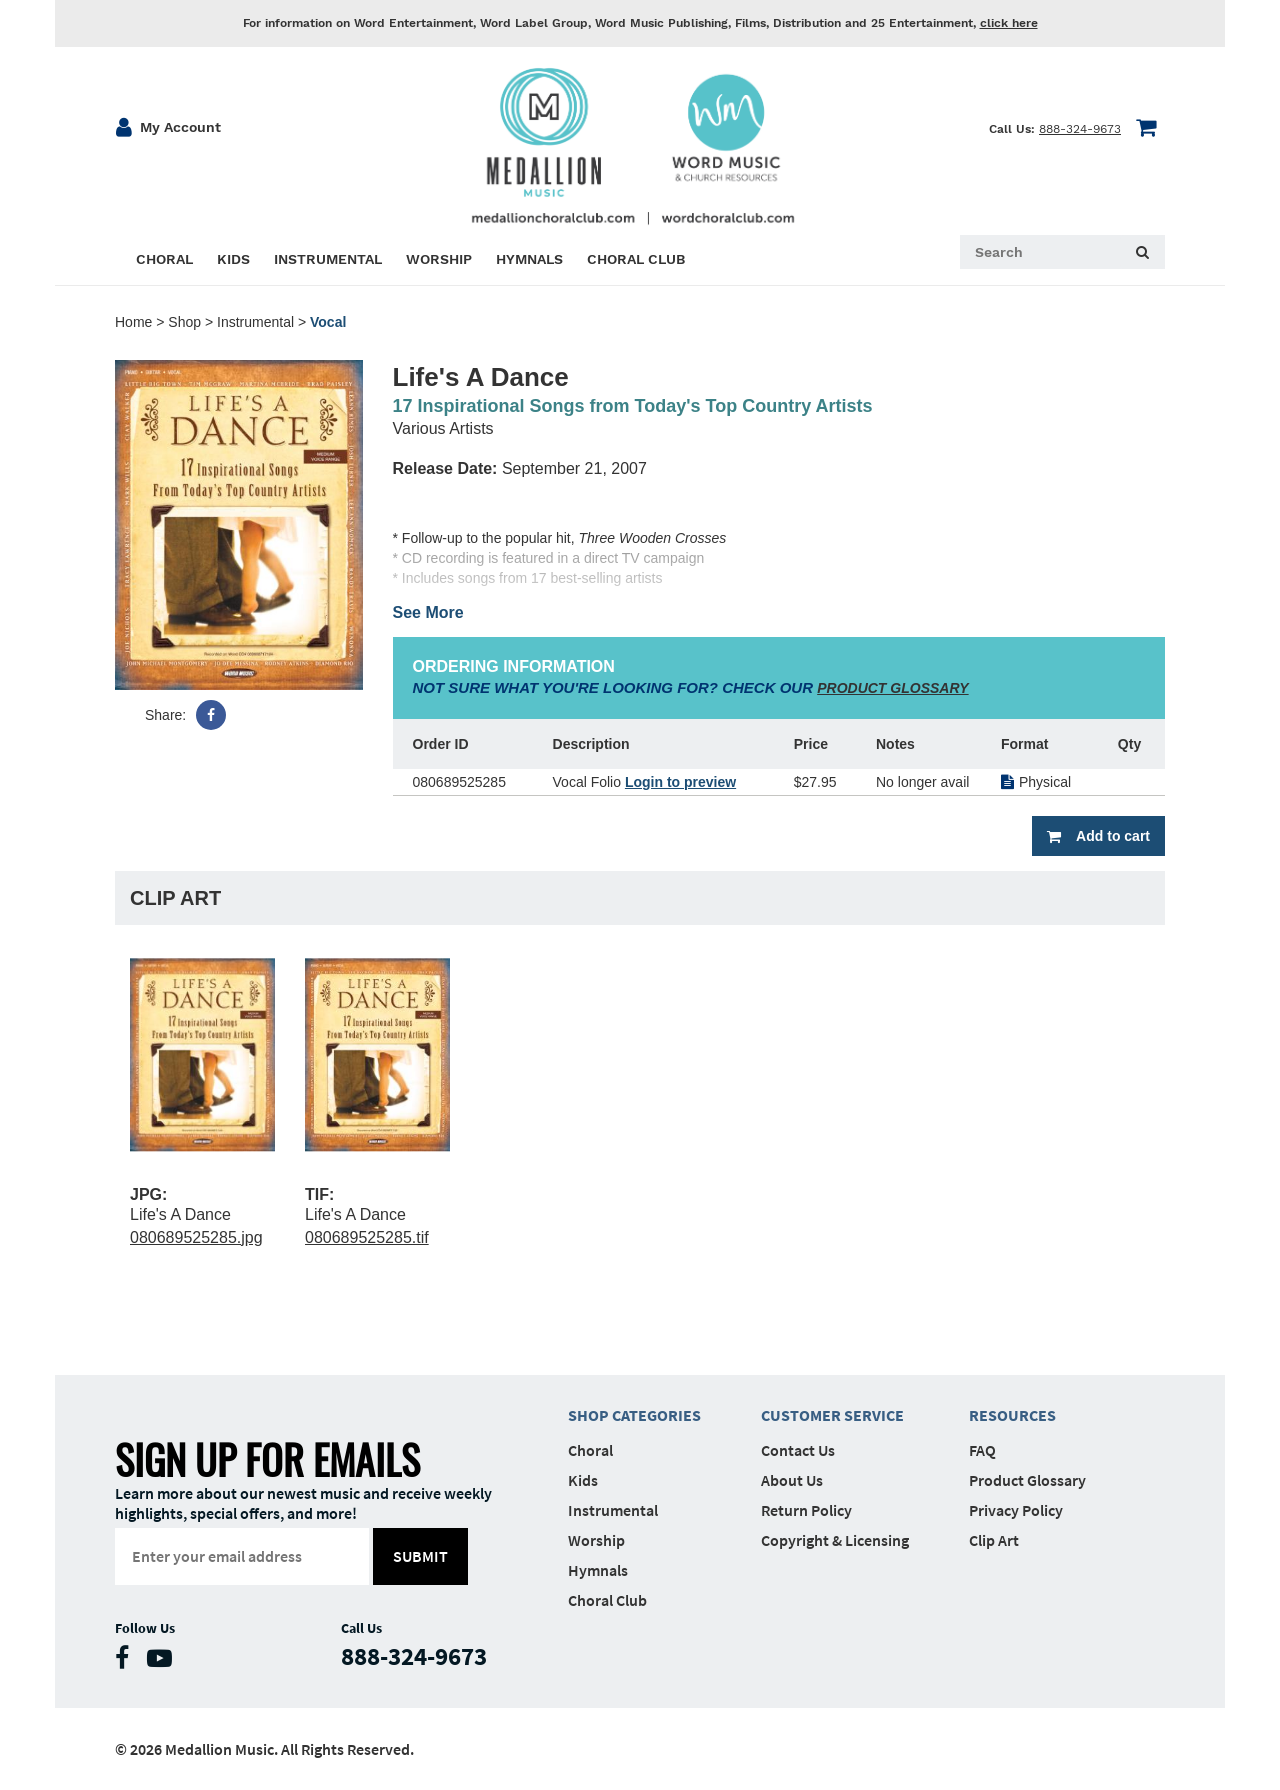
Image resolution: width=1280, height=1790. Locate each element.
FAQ (982, 1450)
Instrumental (255, 322)
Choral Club (607, 1600)
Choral (590, 1450)
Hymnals (598, 1570)
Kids (583, 1480)
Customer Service (832, 1415)
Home (133, 322)
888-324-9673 (1080, 129)
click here (1009, 23)
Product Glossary (1027, 1480)
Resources (1012, 1415)
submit (421, 1556)
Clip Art (994, 1540)
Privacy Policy (1016, 1510)
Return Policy (806, 1510)
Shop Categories (634, 1415)
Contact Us (798, 1450)
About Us (792, 1480)
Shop (184, 322)
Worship (596, 1540)
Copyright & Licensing (835, 1540)
